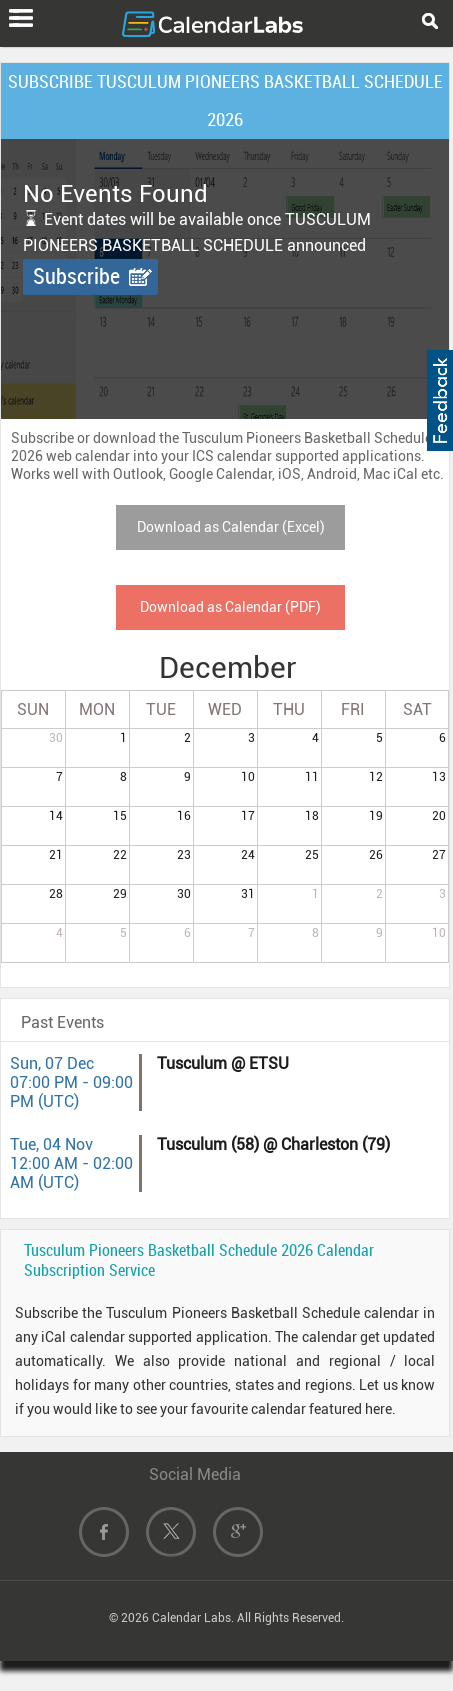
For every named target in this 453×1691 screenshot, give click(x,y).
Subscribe (76, 276)
